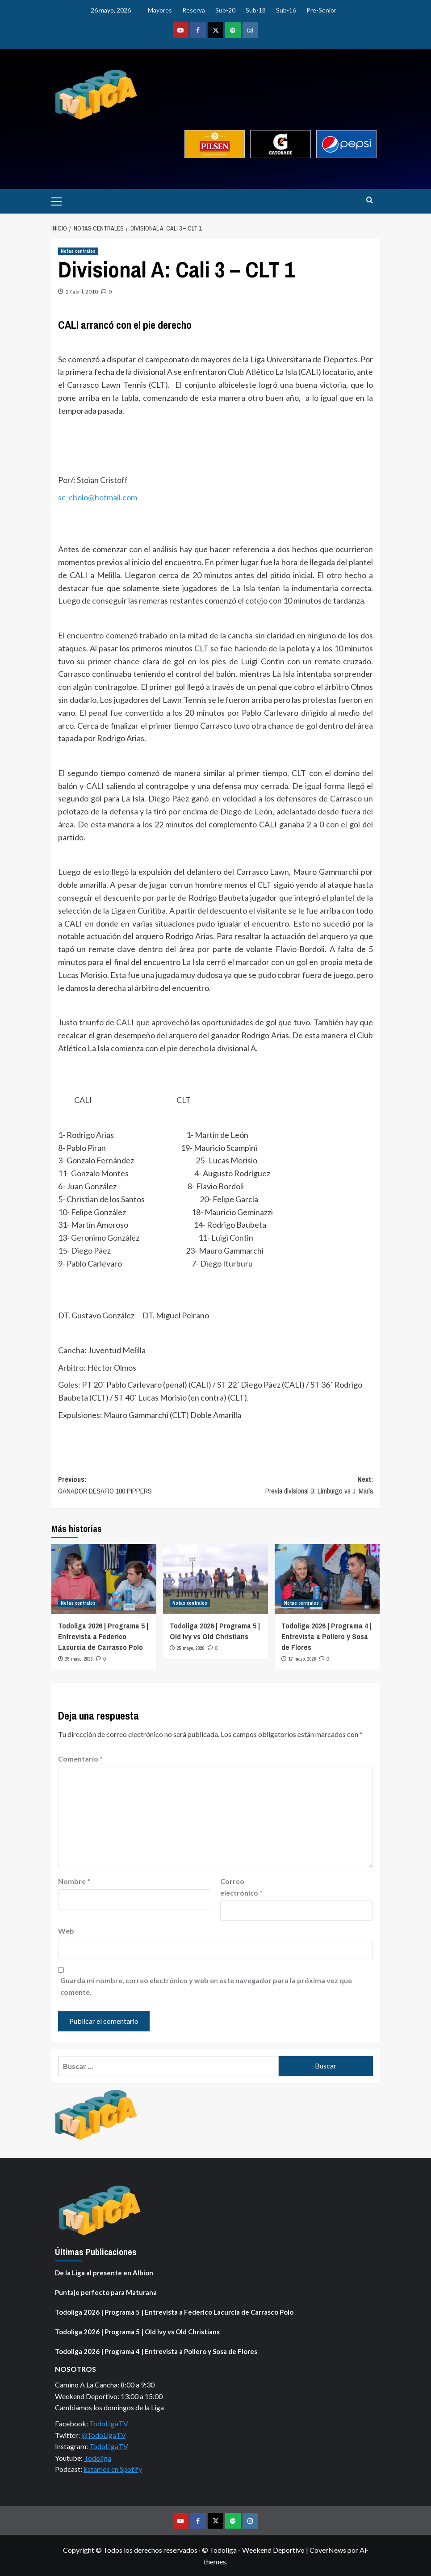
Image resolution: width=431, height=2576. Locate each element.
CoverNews (328, 2550)
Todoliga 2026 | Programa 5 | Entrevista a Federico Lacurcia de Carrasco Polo (103, 1636)
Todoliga (97, 2458)
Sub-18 (256, 10)
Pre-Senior (321, 10)
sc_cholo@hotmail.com (97, 497)
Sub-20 (225, 10)
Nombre (74, 1881)
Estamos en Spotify (113, 2469)
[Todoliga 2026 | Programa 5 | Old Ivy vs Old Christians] (215, 1579)
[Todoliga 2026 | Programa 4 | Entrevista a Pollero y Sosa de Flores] (327, 1579)
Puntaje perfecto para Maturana (106, 2292)
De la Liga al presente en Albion (104, 2273)
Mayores (160, 10)
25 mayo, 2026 (79, 1659)
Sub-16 (286, 10)
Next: (294, 1485)
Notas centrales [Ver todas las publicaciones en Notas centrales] (78, 251)
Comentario (80, 1758)
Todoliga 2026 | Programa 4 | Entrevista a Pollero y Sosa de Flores (326, 1636)
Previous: (137, 1485)
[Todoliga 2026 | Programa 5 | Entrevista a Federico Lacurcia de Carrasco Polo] (103, 1579)
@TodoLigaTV (103, 2435)
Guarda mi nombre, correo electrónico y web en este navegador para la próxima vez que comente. (206, 1986)
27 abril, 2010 (82, 291)
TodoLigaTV (108, 2423)
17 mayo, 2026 (302, 1659)
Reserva (193, 10)
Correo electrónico (241, 1887)
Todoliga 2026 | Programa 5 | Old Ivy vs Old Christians (215, 1630)
